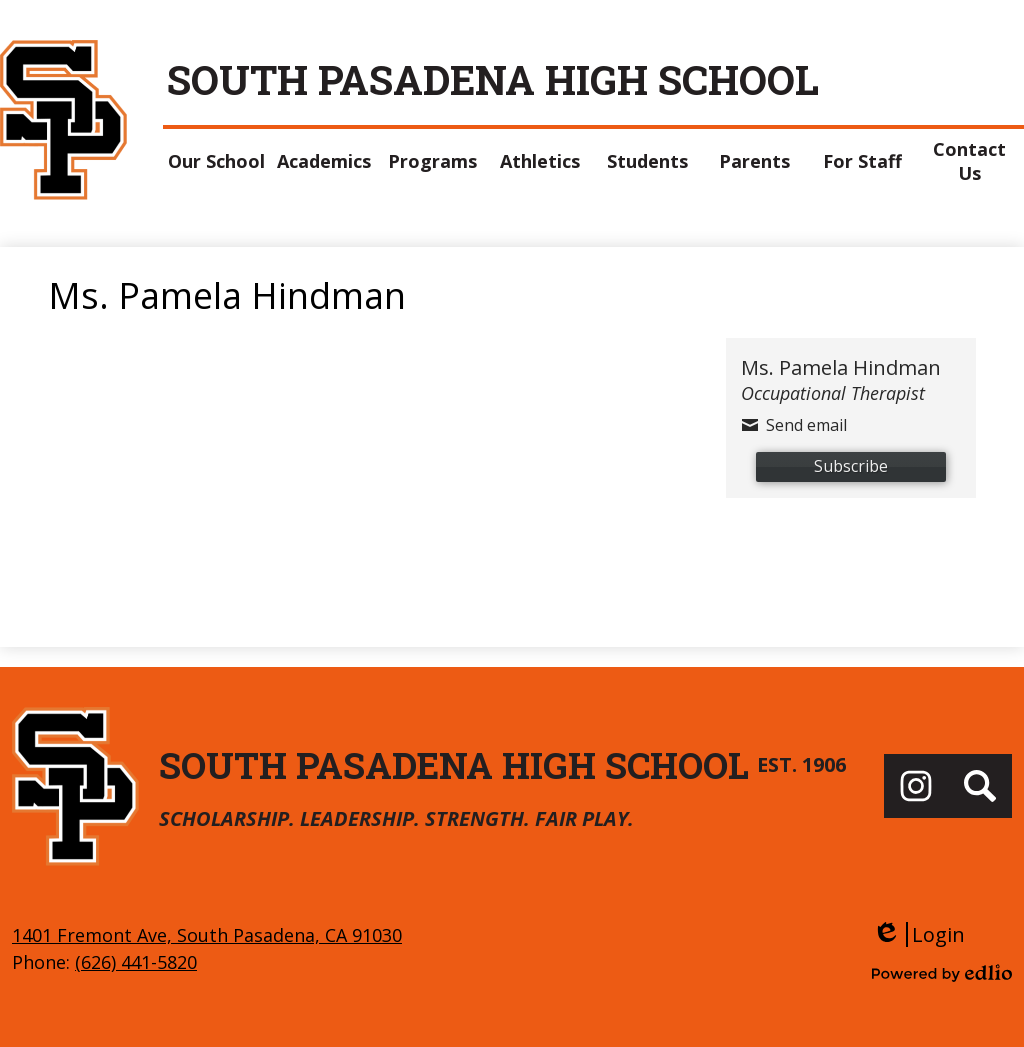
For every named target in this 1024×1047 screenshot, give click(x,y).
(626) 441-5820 (136, 962)
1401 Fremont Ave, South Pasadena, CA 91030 (207, 935)
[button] (217, 161)
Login (918, 934)
